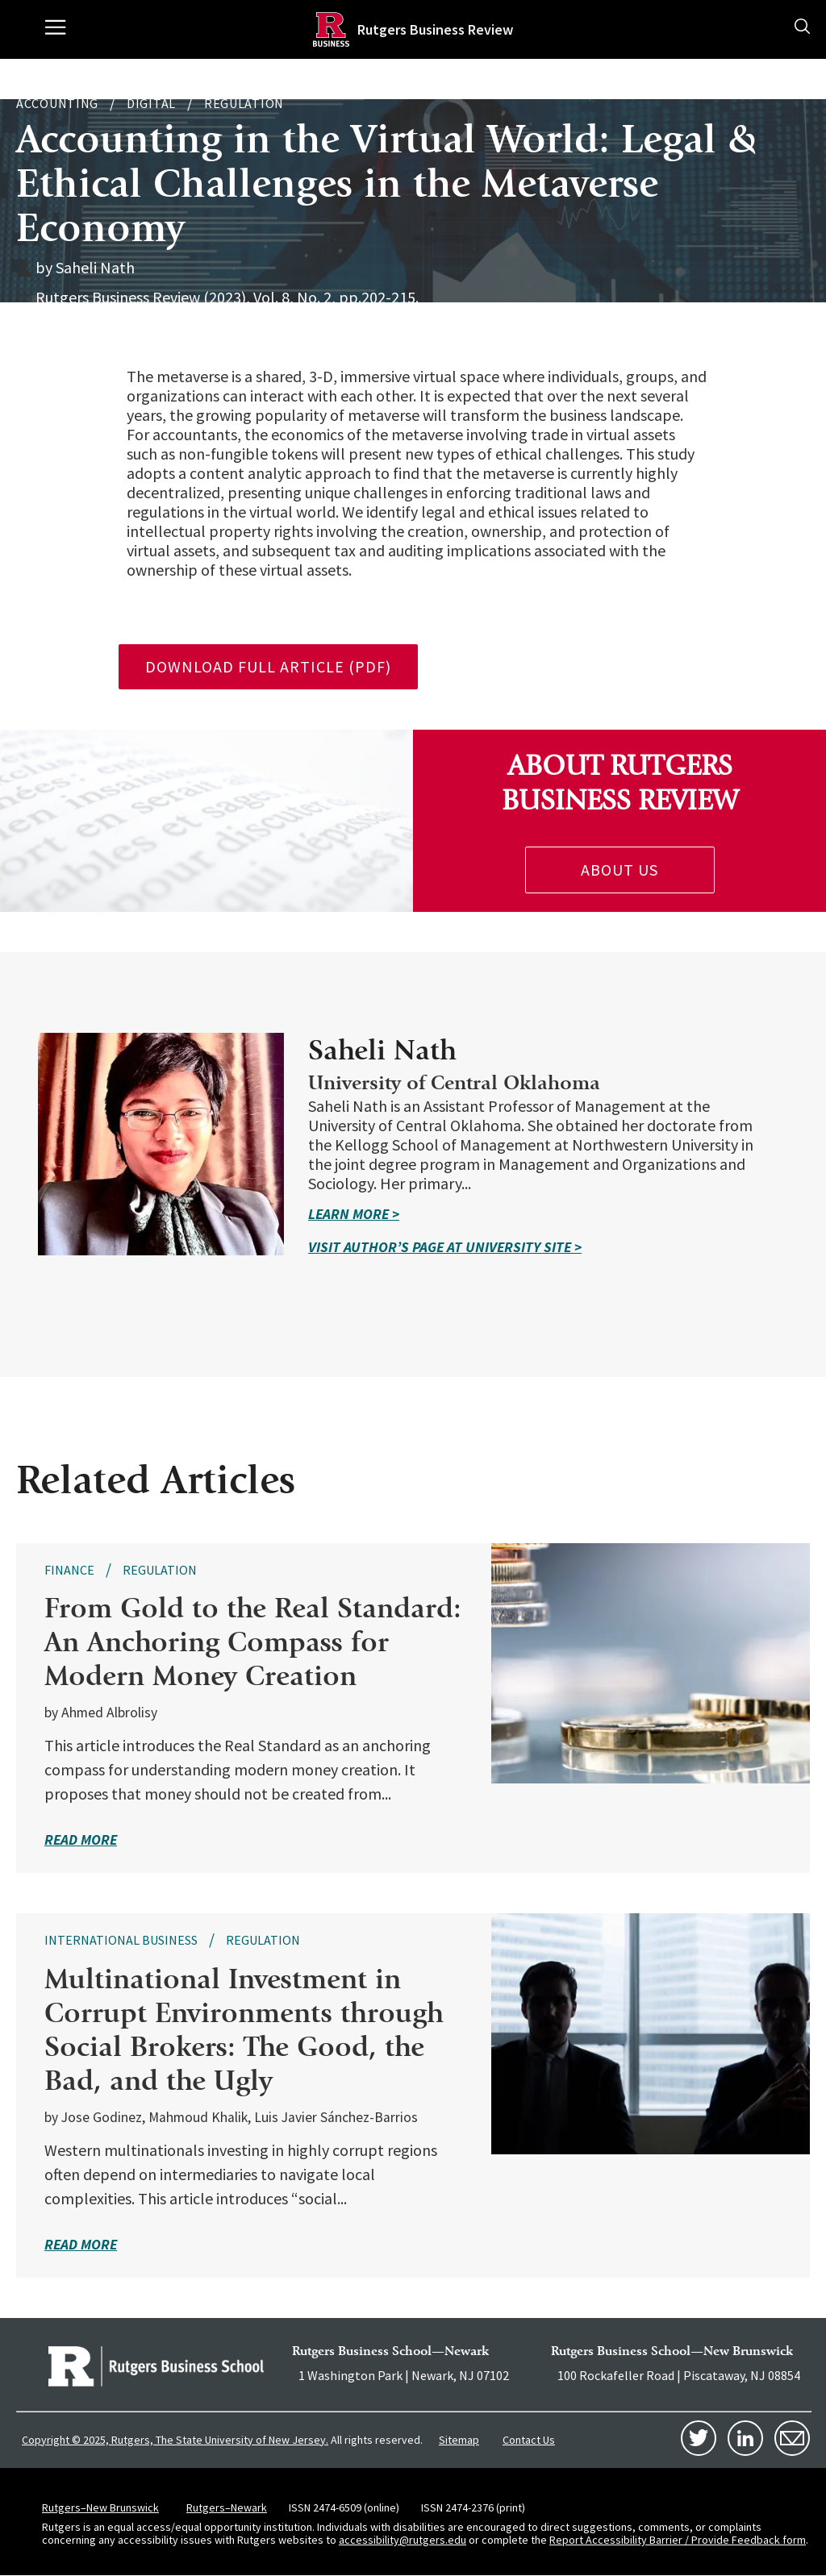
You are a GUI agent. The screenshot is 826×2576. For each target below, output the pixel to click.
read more (80, 1839)
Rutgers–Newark (226, 2507)
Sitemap (459, 2439)
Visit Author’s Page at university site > (445, 1247)
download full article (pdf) (268, 666)
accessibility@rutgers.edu (402, 2539)
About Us (619, 869)
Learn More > (353, 1214)
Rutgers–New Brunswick (100, 2507)
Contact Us (529, 2439)
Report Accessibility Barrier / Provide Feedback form (677, 2539)
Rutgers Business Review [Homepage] (435, 29)
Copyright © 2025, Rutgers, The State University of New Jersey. (175, 2439)
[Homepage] (331, 29)
